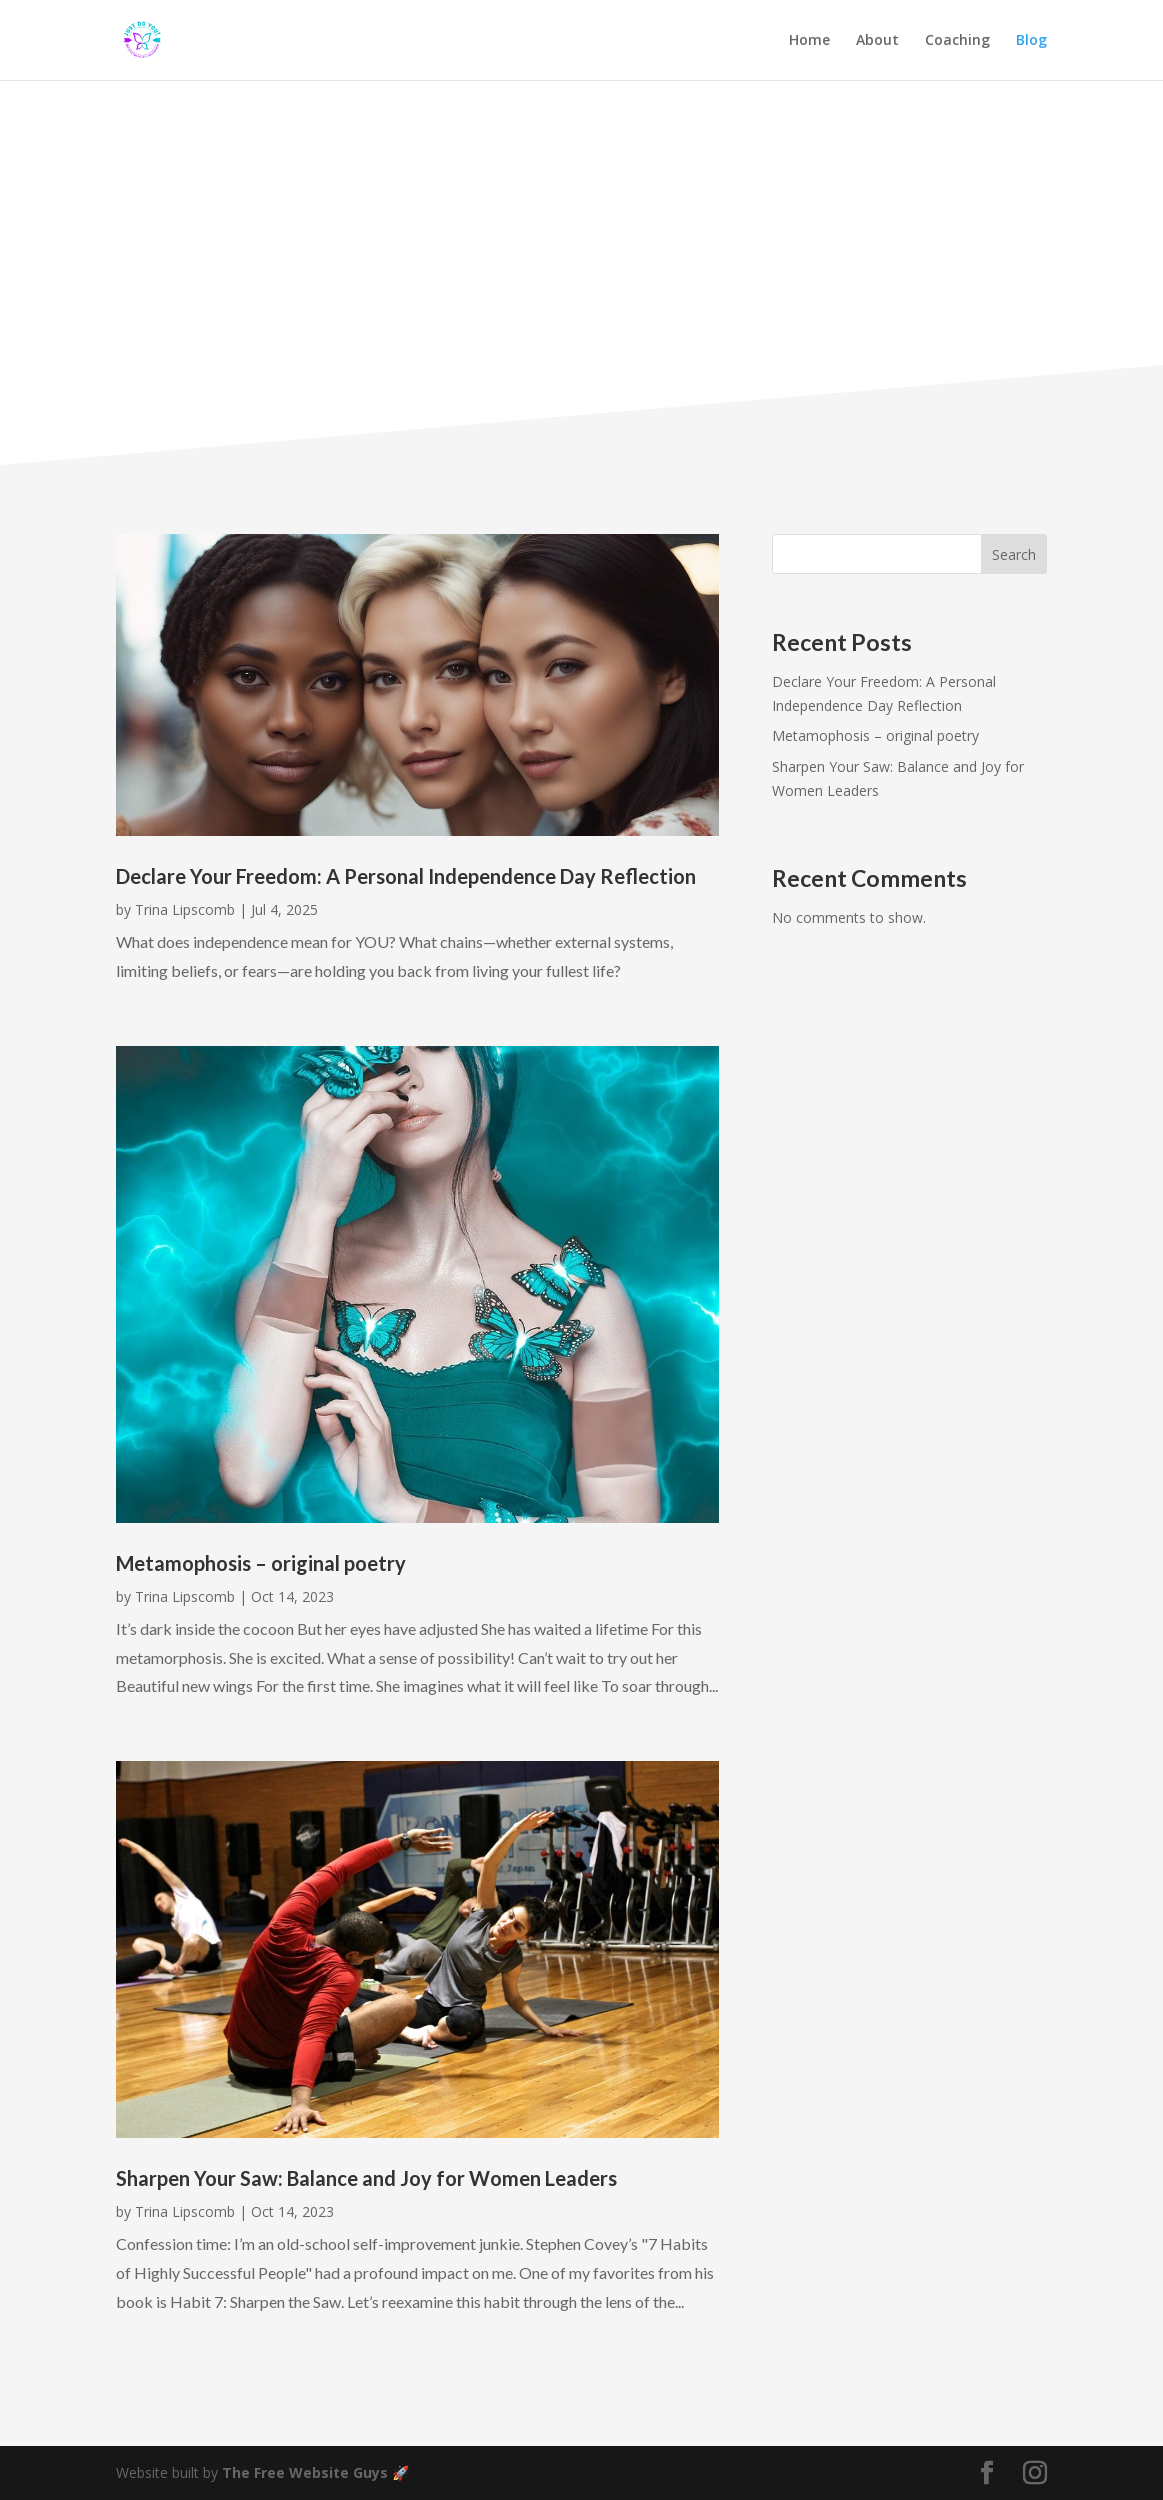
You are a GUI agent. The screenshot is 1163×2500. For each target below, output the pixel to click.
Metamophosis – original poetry (261, 1563)
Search (1014, 554)
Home (809, 41)
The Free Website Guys (305, 2472)
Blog (1031, 41)
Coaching (957, 41)
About (877, 41)
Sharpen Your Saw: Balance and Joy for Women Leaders (366, 2178)
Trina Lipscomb (185, 909)
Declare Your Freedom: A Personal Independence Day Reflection (408, 876)
